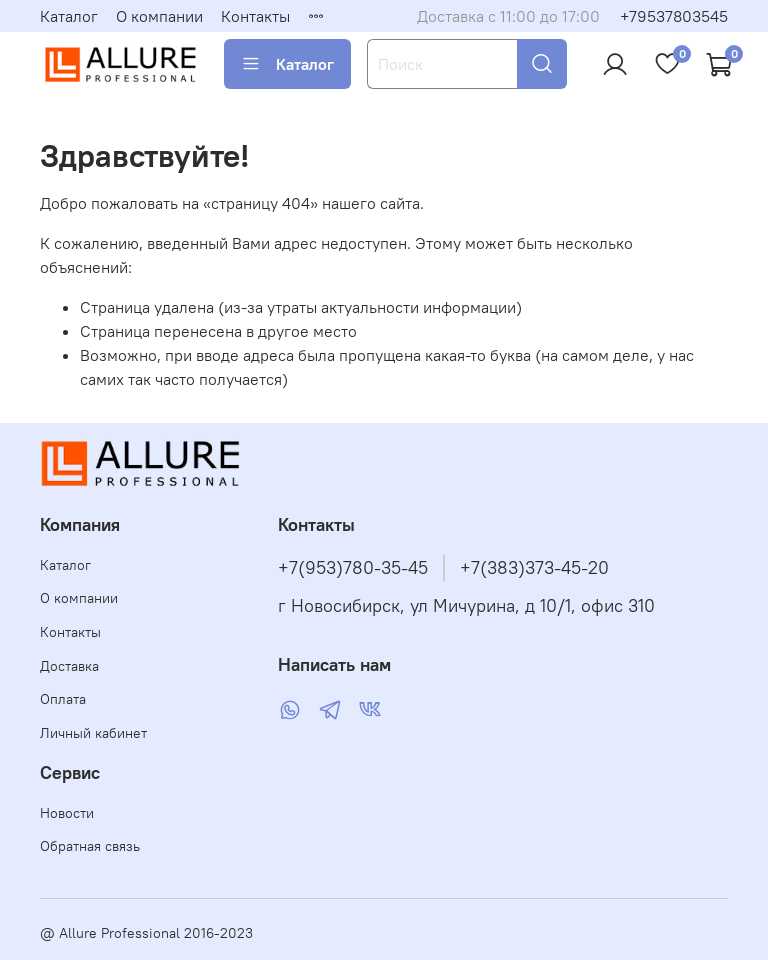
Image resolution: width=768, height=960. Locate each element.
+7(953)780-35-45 (353, 568)
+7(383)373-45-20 (534, 568)
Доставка (69, 666)
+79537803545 (674, 16)
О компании (159, 16)
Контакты (255, 16)
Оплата (63, 699)
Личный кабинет (93, 733)
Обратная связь (90, 846)
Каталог (69, 16)
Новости (67, 813)
